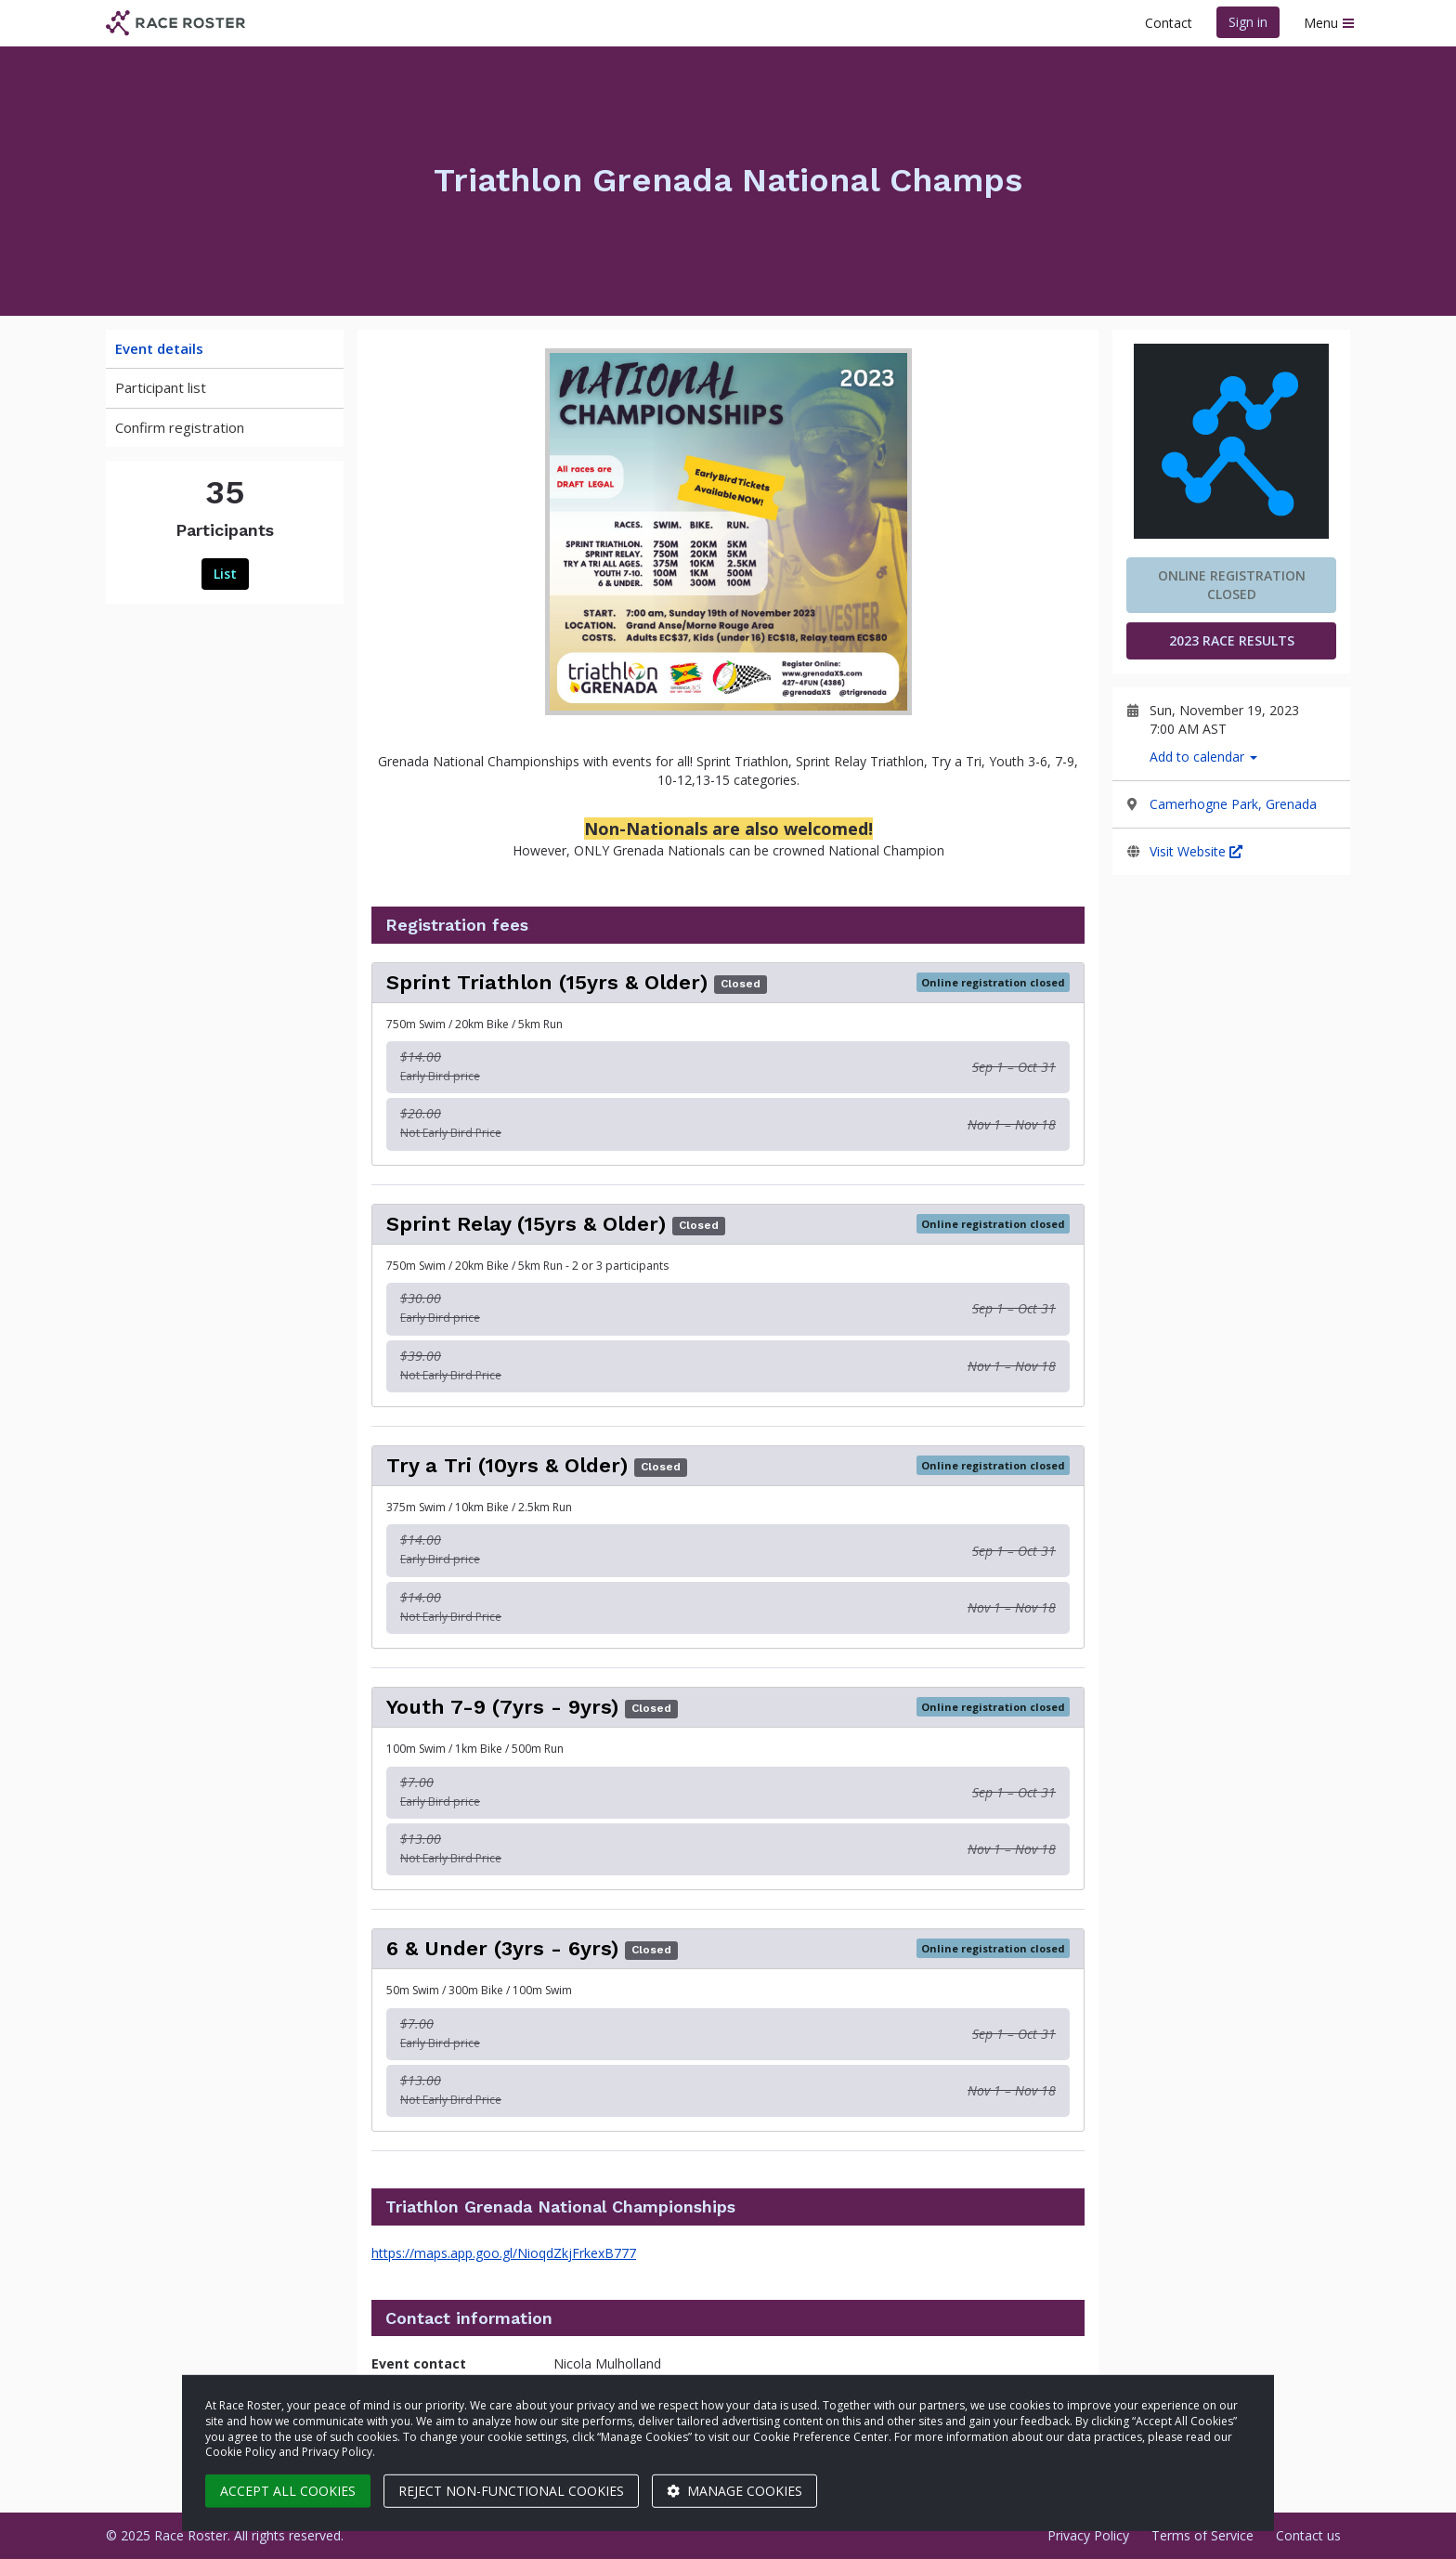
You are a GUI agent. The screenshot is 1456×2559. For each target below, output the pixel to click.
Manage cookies (734, 2491)
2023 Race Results (1231, 640)
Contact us (1308, 2535)
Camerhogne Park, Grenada (1233, 804)
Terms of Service (1202, 2535)
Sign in (1248, 22)
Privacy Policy (1088, 2535)
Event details (159, 348)
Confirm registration (179, 427)
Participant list (160, 387)
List (225, 573)
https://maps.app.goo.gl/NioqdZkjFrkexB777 (503, 2253)
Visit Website (1196, 851)
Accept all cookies (288, 2491)
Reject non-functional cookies (511, 2491)
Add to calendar (1203, 756)
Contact (1168, 23)
